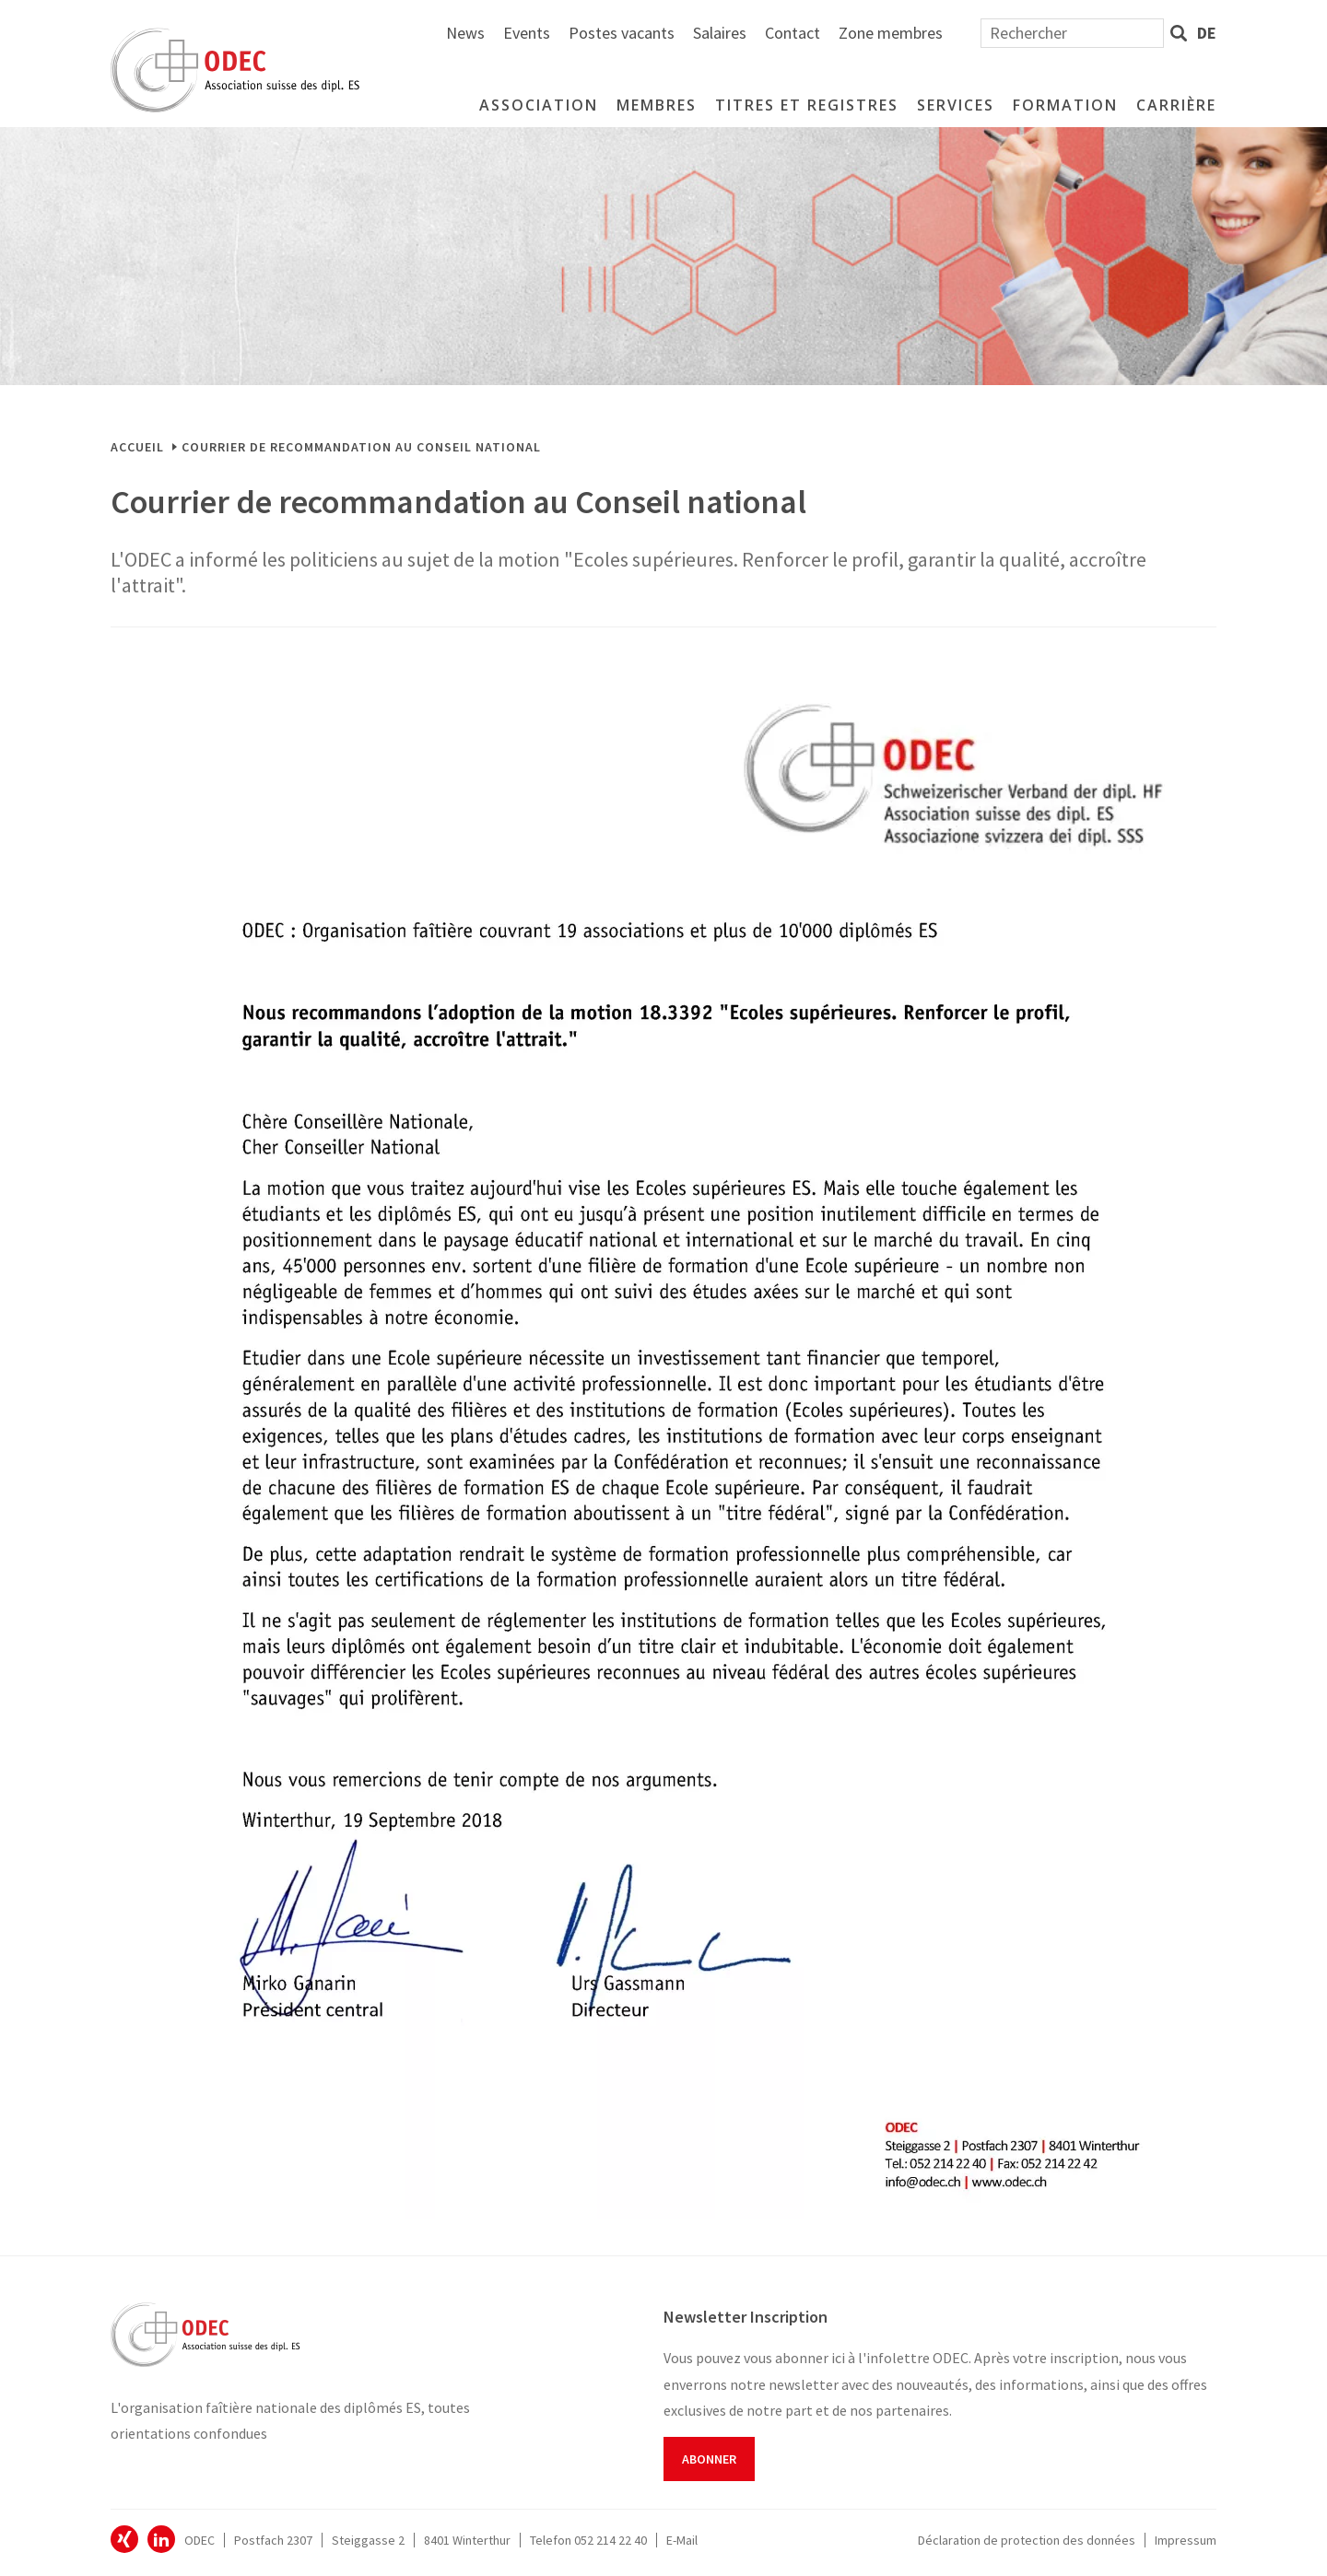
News (667, 32)
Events (728, 32)
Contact (994, 32)
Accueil (137, 447)
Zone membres (1092, 32)
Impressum (1185, 2540)
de (1206, 32)
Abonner (709, 2459)
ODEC (124, 2539)
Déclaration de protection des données (1026, 2540)
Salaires (921, 32)
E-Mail (682, 2540)
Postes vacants (823, 32)
